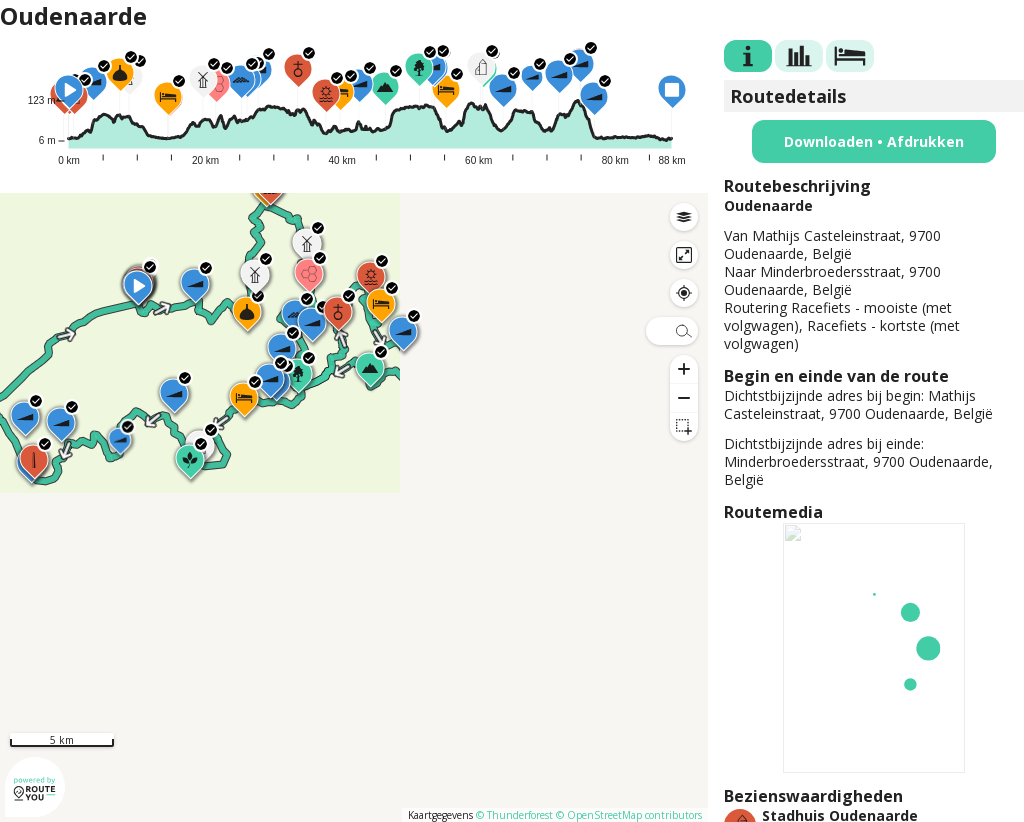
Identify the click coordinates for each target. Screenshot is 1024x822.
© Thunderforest (514, 815)
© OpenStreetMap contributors (629, 815)
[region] (354, 507)
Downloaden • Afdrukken (874, 141)
